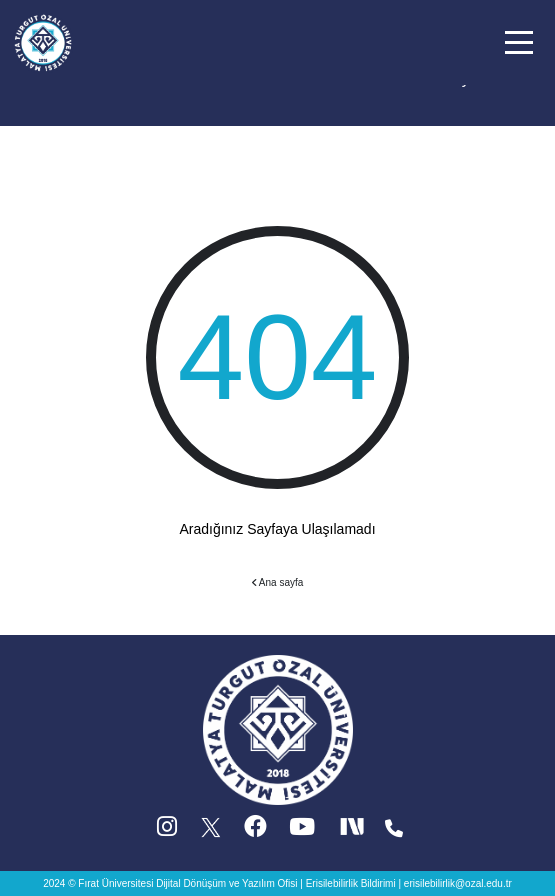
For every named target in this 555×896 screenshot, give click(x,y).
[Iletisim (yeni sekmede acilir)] (394, 831)
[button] (519, 42)
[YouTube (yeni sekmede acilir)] (302, 831)
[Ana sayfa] (43, 41)
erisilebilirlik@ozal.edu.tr (458, 883)
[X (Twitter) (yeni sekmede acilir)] (212, 831)
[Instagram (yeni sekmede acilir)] (167, 831)
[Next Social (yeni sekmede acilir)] (354, 831)
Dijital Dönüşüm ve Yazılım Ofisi (226, 883)
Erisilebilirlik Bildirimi (351, 883)
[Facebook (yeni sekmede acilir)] (255, 831)
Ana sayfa (278, 582)
